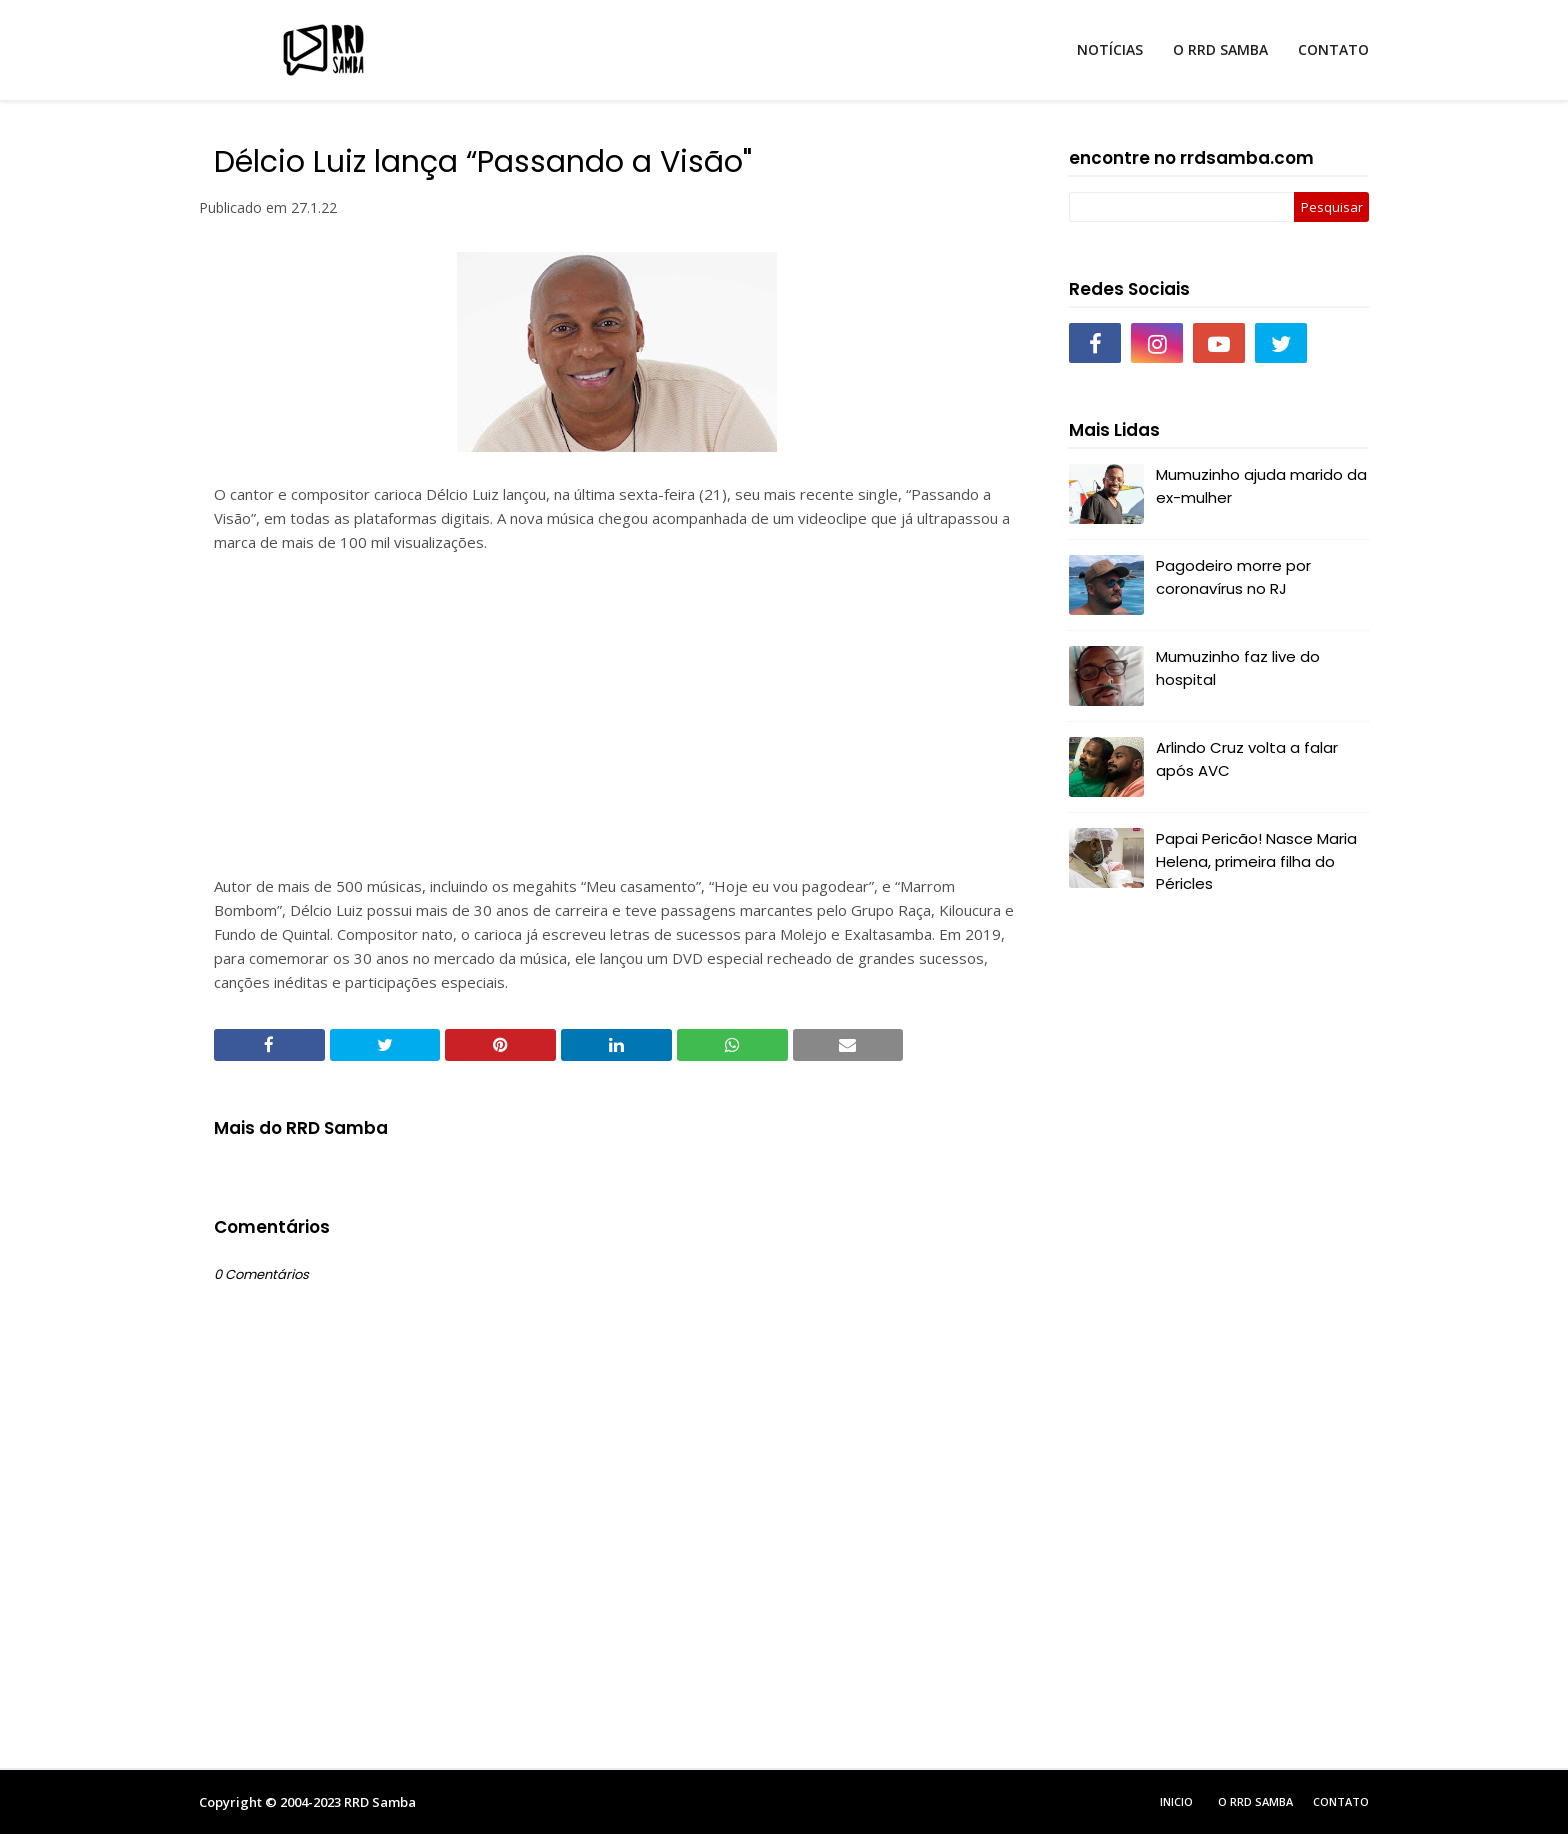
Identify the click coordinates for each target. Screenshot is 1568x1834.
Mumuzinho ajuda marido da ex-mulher (1261, 486)
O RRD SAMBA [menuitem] (1220, 49)
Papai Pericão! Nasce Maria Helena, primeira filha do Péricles (1256, 861)
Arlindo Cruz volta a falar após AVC (1247, 759)
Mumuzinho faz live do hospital (1238, 668)
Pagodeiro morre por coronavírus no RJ (1233, 577)
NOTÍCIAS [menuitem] (1110, 49)
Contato (1341, 1801)
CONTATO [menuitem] (1333, 49)
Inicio (1176, 1801)
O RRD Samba (1255, 1801)
